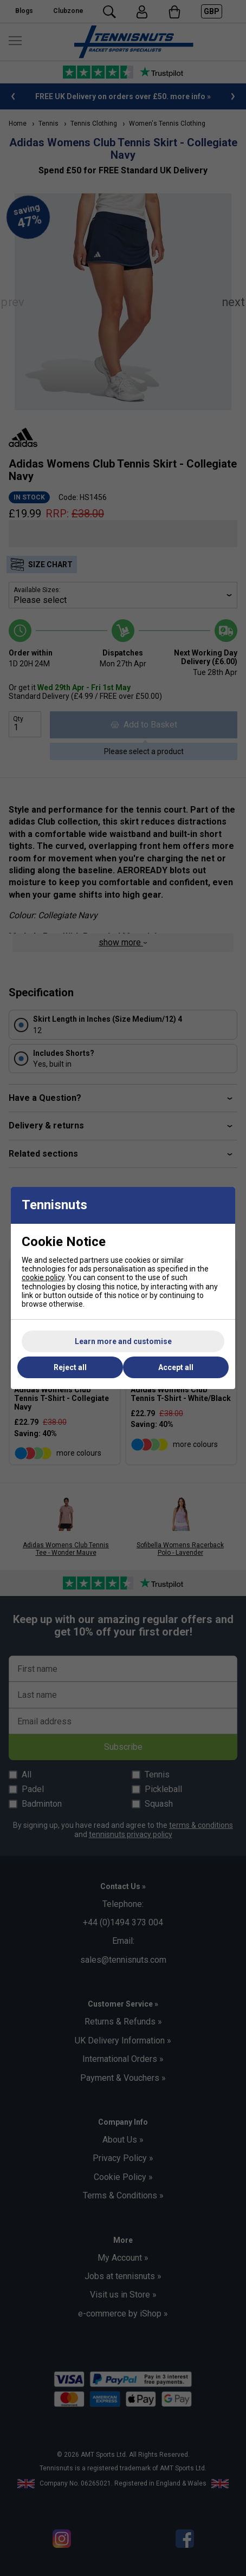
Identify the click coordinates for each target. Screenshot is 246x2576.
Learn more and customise (123, 1341)
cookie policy (43, 1277)
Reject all (70, 1367)
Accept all (175, 1367)
